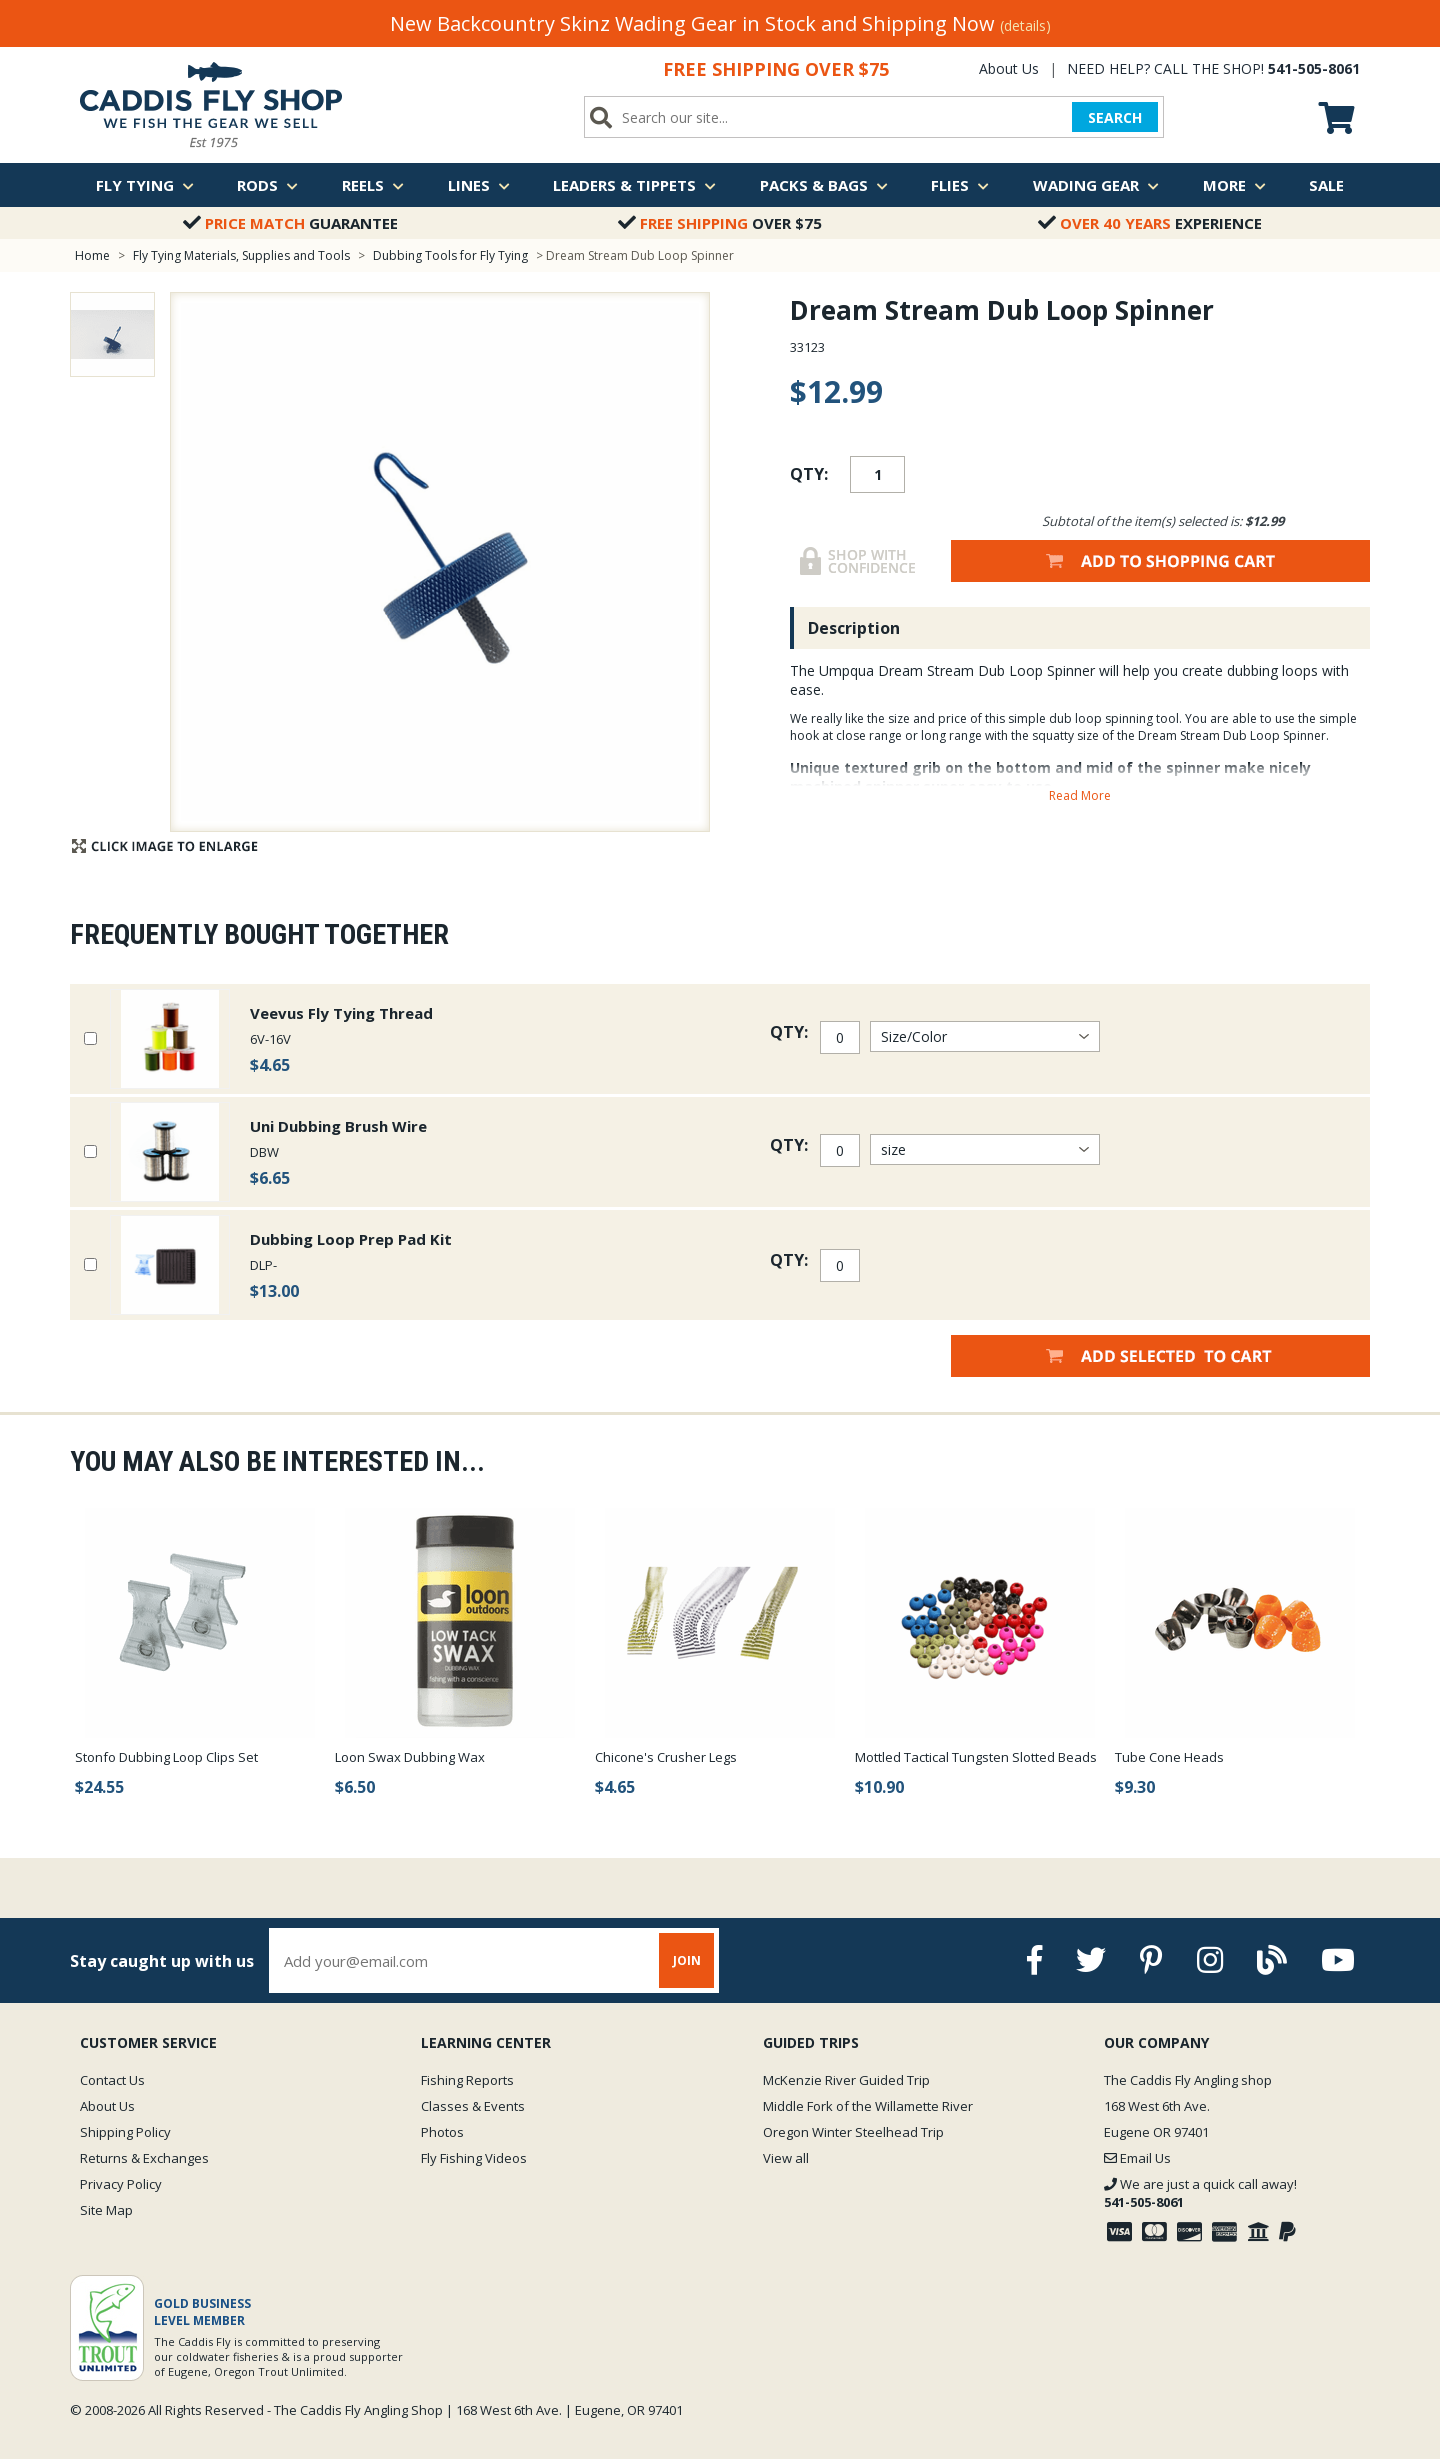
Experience (1150, 223)
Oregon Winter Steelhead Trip (853, 2132)
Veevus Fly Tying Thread (341, 1013)
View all (786, 2158)
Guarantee (290, 223)
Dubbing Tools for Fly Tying (450, 255)
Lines (479, 185)
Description (854, 628)
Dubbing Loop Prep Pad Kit (351, 1239)
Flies (960, 185)
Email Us (1137, 2158)
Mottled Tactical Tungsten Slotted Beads (976, 1757)
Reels (373, 185)
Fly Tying (145, 185)
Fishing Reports (467, 2080)
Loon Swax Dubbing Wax (410, 1757)
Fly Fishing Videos (474, 2158)
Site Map (106, 2210)
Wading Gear (1096, 185)
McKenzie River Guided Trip (846, 2080)
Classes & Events (473, 2106)
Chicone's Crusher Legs (666, 1757)
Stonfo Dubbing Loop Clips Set (166, 1757)
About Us (1009, 68)
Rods (267, 185)
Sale (1326, 185)
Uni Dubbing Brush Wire (338, 1126)
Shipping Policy (125, 2132)
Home (92, 255)
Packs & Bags (824, 185)
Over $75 (720, 223)
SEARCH (1115, 117)
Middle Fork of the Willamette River (868, 2106)
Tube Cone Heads (1169, 1757)
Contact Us (112, 2080)
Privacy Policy (121, 2184)
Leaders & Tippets (634, 185)
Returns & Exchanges (144, 2158)
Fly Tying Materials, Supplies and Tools (241, 255)
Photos (442, 2132)
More (1234, 185)
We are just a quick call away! (1200, 2193)
